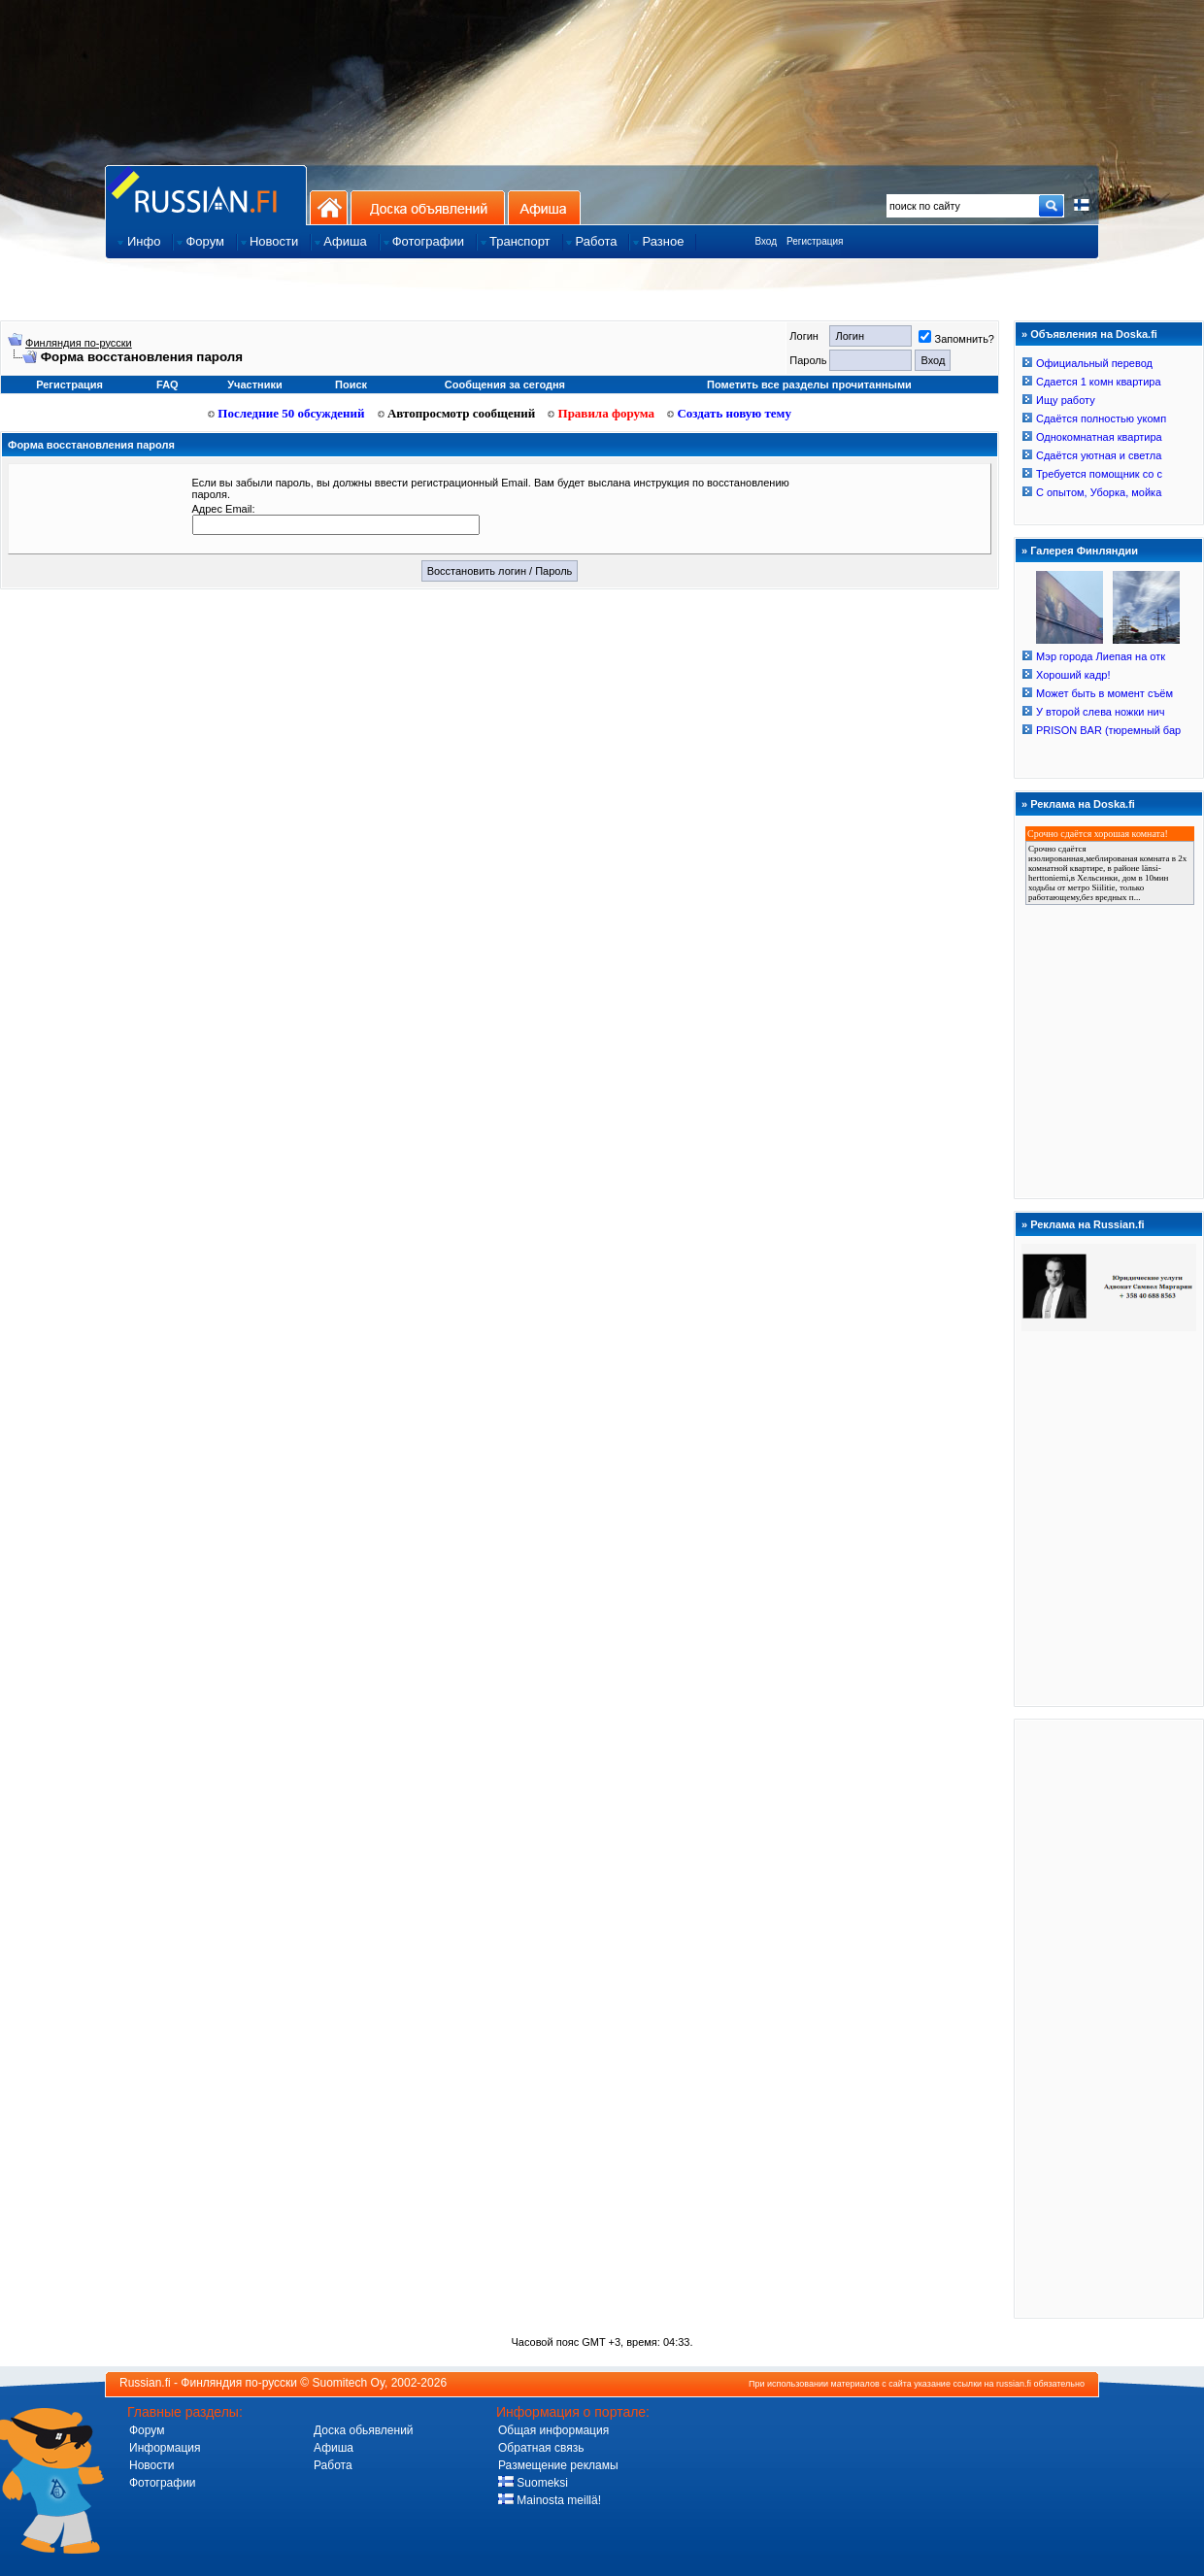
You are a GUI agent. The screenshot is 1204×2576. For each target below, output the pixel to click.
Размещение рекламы (558, 2465)
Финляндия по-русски (78, 343)
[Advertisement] (1109, 2017)
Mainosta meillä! (549, 2500)
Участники (255, 384)
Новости (151, 2465)
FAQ (167, 384)
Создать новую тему (729, 413)
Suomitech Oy (349, 2383)
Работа (333, 2465)
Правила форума (601, 413)
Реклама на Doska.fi (1082, 804)
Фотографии (162, 2483)
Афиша (544, 207)
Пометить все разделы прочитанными (809, 384)
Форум (146, 2430)
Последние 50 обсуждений (286, 413)
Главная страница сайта (206, 194)
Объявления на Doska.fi (1093, 334)
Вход (765, 241)
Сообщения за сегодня (505, 384)
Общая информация (553, 2430)
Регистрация (814, 241)
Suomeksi (533, 2483)
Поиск (351, 384)
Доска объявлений (428, 207)
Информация (164, 2448)
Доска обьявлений (364, 2430)
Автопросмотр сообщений (457, 413)
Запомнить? (956, 339)
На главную (329, 207)
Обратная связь (541, 2448)
